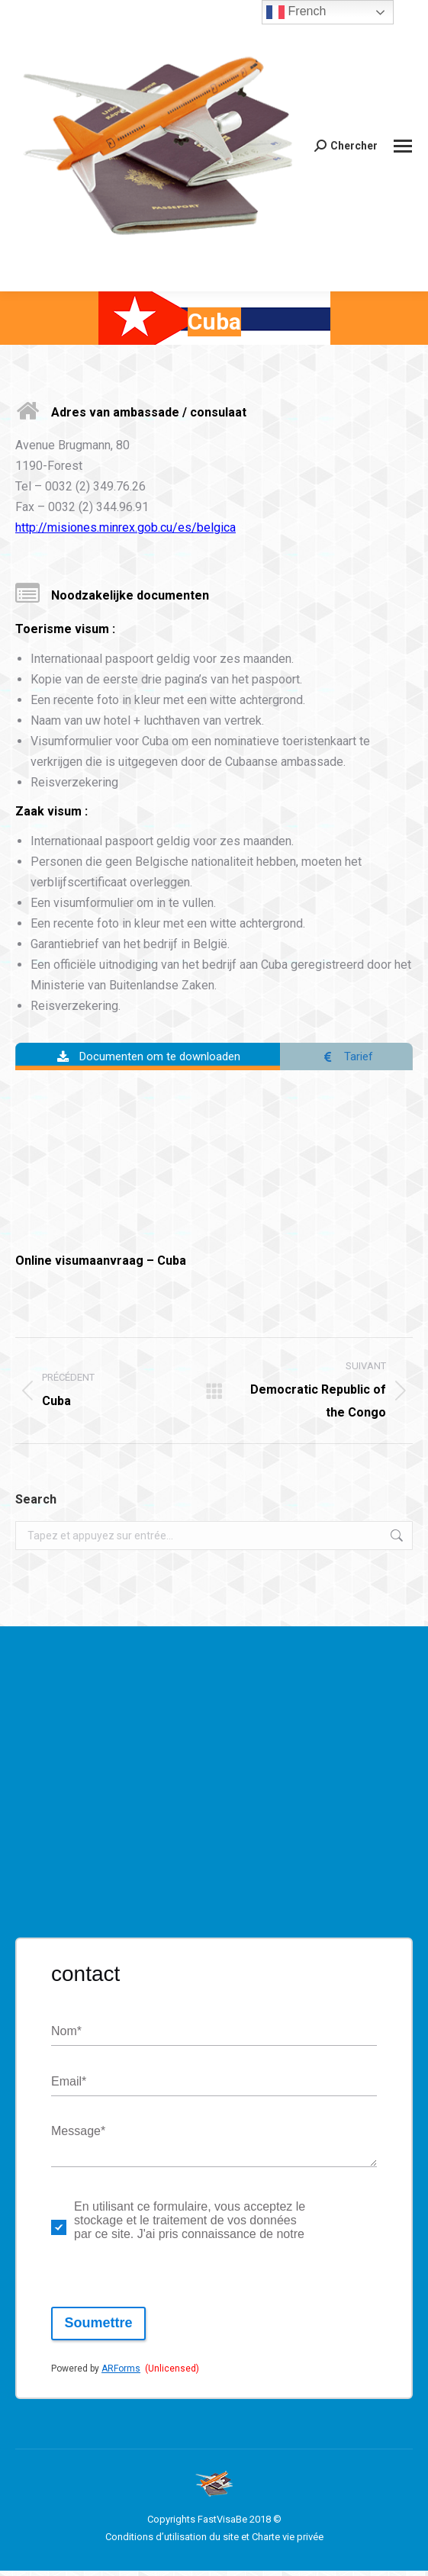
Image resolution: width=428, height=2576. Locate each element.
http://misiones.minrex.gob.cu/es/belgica (125, 527)
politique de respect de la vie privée (337, 2232)
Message (78, 2138)
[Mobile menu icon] (403, 146)
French (296, 12)
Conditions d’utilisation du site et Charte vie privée (214, 2542)
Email (68, 2087)
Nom (66, 2037)
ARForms (120, 2374)
